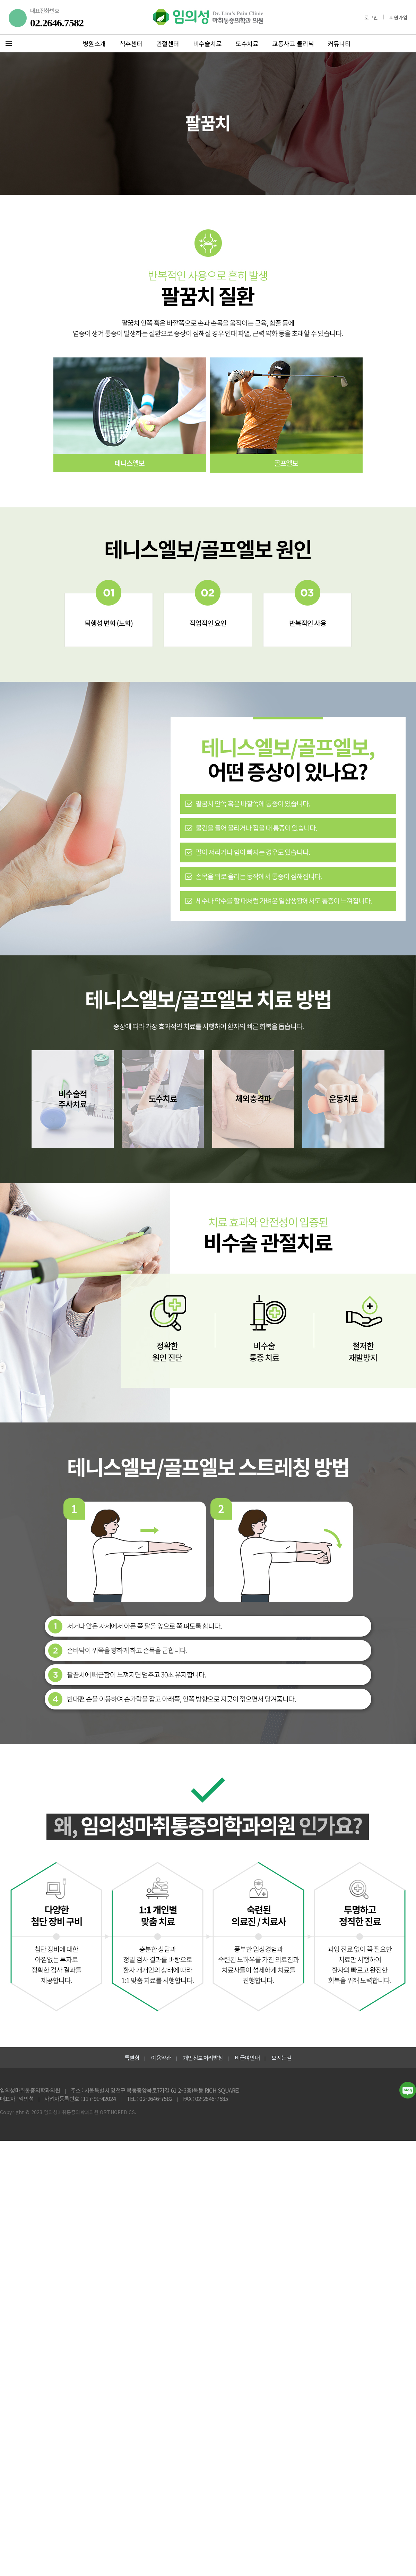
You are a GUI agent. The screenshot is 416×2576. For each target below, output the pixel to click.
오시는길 (281, 2057)
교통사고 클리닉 (293, 43)
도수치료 (246, 43)
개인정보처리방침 (203, 2057)
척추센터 (131, 43)
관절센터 (167, 43)
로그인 (371, 17)
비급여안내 (247, 2057)
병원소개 (94, 43)
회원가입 (398, 17)
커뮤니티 (339, 43)
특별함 (131, 2057)
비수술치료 (207, 43)
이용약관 (161, 2057)
